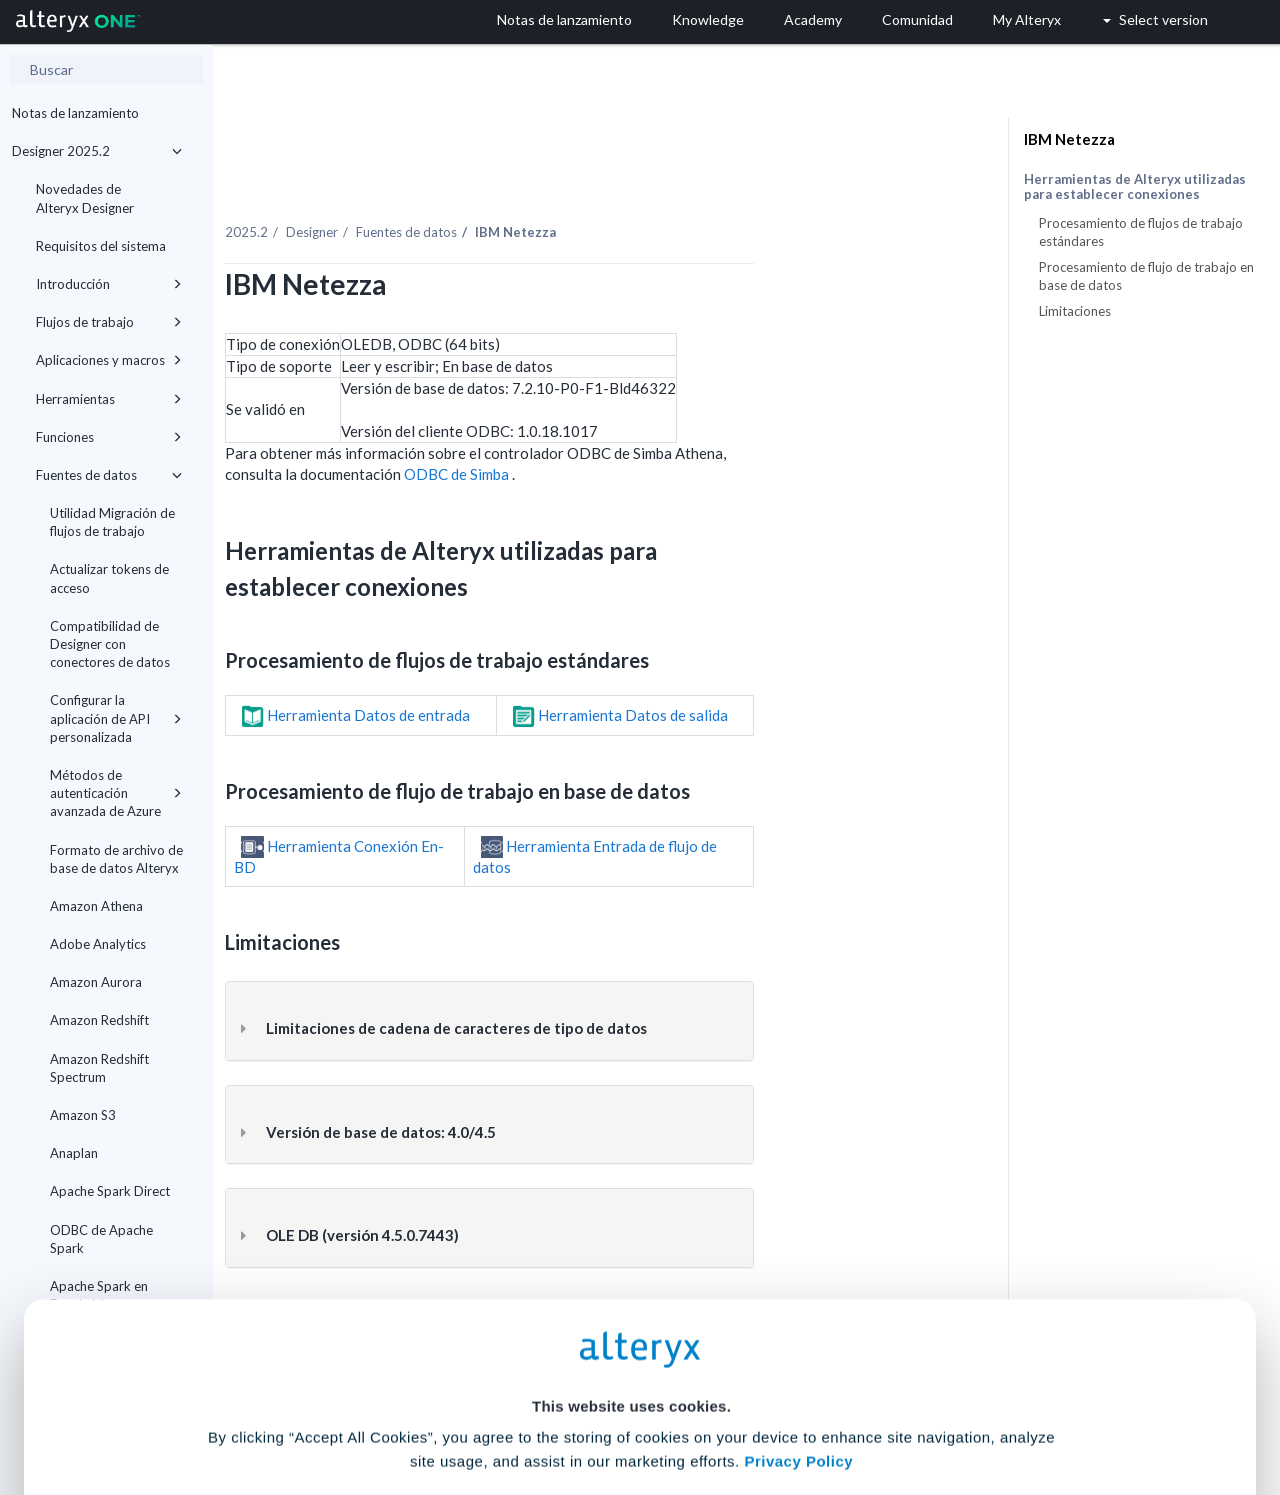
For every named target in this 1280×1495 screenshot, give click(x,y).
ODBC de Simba (624, 431)
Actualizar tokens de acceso (109, 578)
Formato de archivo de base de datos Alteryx (116, 859)
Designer (478, 189)
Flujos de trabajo (109, 322)
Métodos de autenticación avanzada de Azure (116, 793)
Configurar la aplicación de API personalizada (116, 718)
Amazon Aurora (96, 982)
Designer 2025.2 (97, 151)
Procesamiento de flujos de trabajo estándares (1141, 232)
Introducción (109, 284)
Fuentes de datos (109, 475)
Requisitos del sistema (101, 246)
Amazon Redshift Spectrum (99, 1068)
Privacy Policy (798, 1292)
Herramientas (109, 399)
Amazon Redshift (99, 1020)
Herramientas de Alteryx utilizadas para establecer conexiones (1135, 187)
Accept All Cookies (488, 1406)
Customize (793, 1406)
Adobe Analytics (98, 944)
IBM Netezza (1069, 139)
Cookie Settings (631, 1347)
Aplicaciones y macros (109, 360)
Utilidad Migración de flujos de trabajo (112, 522)
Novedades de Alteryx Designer (85, 198)
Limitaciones (1075, 311)
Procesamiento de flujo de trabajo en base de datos (1146, 276)
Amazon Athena (96, 906)
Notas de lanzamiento (75, 113)
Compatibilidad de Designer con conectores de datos (110, 644)
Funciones (109, 437)
